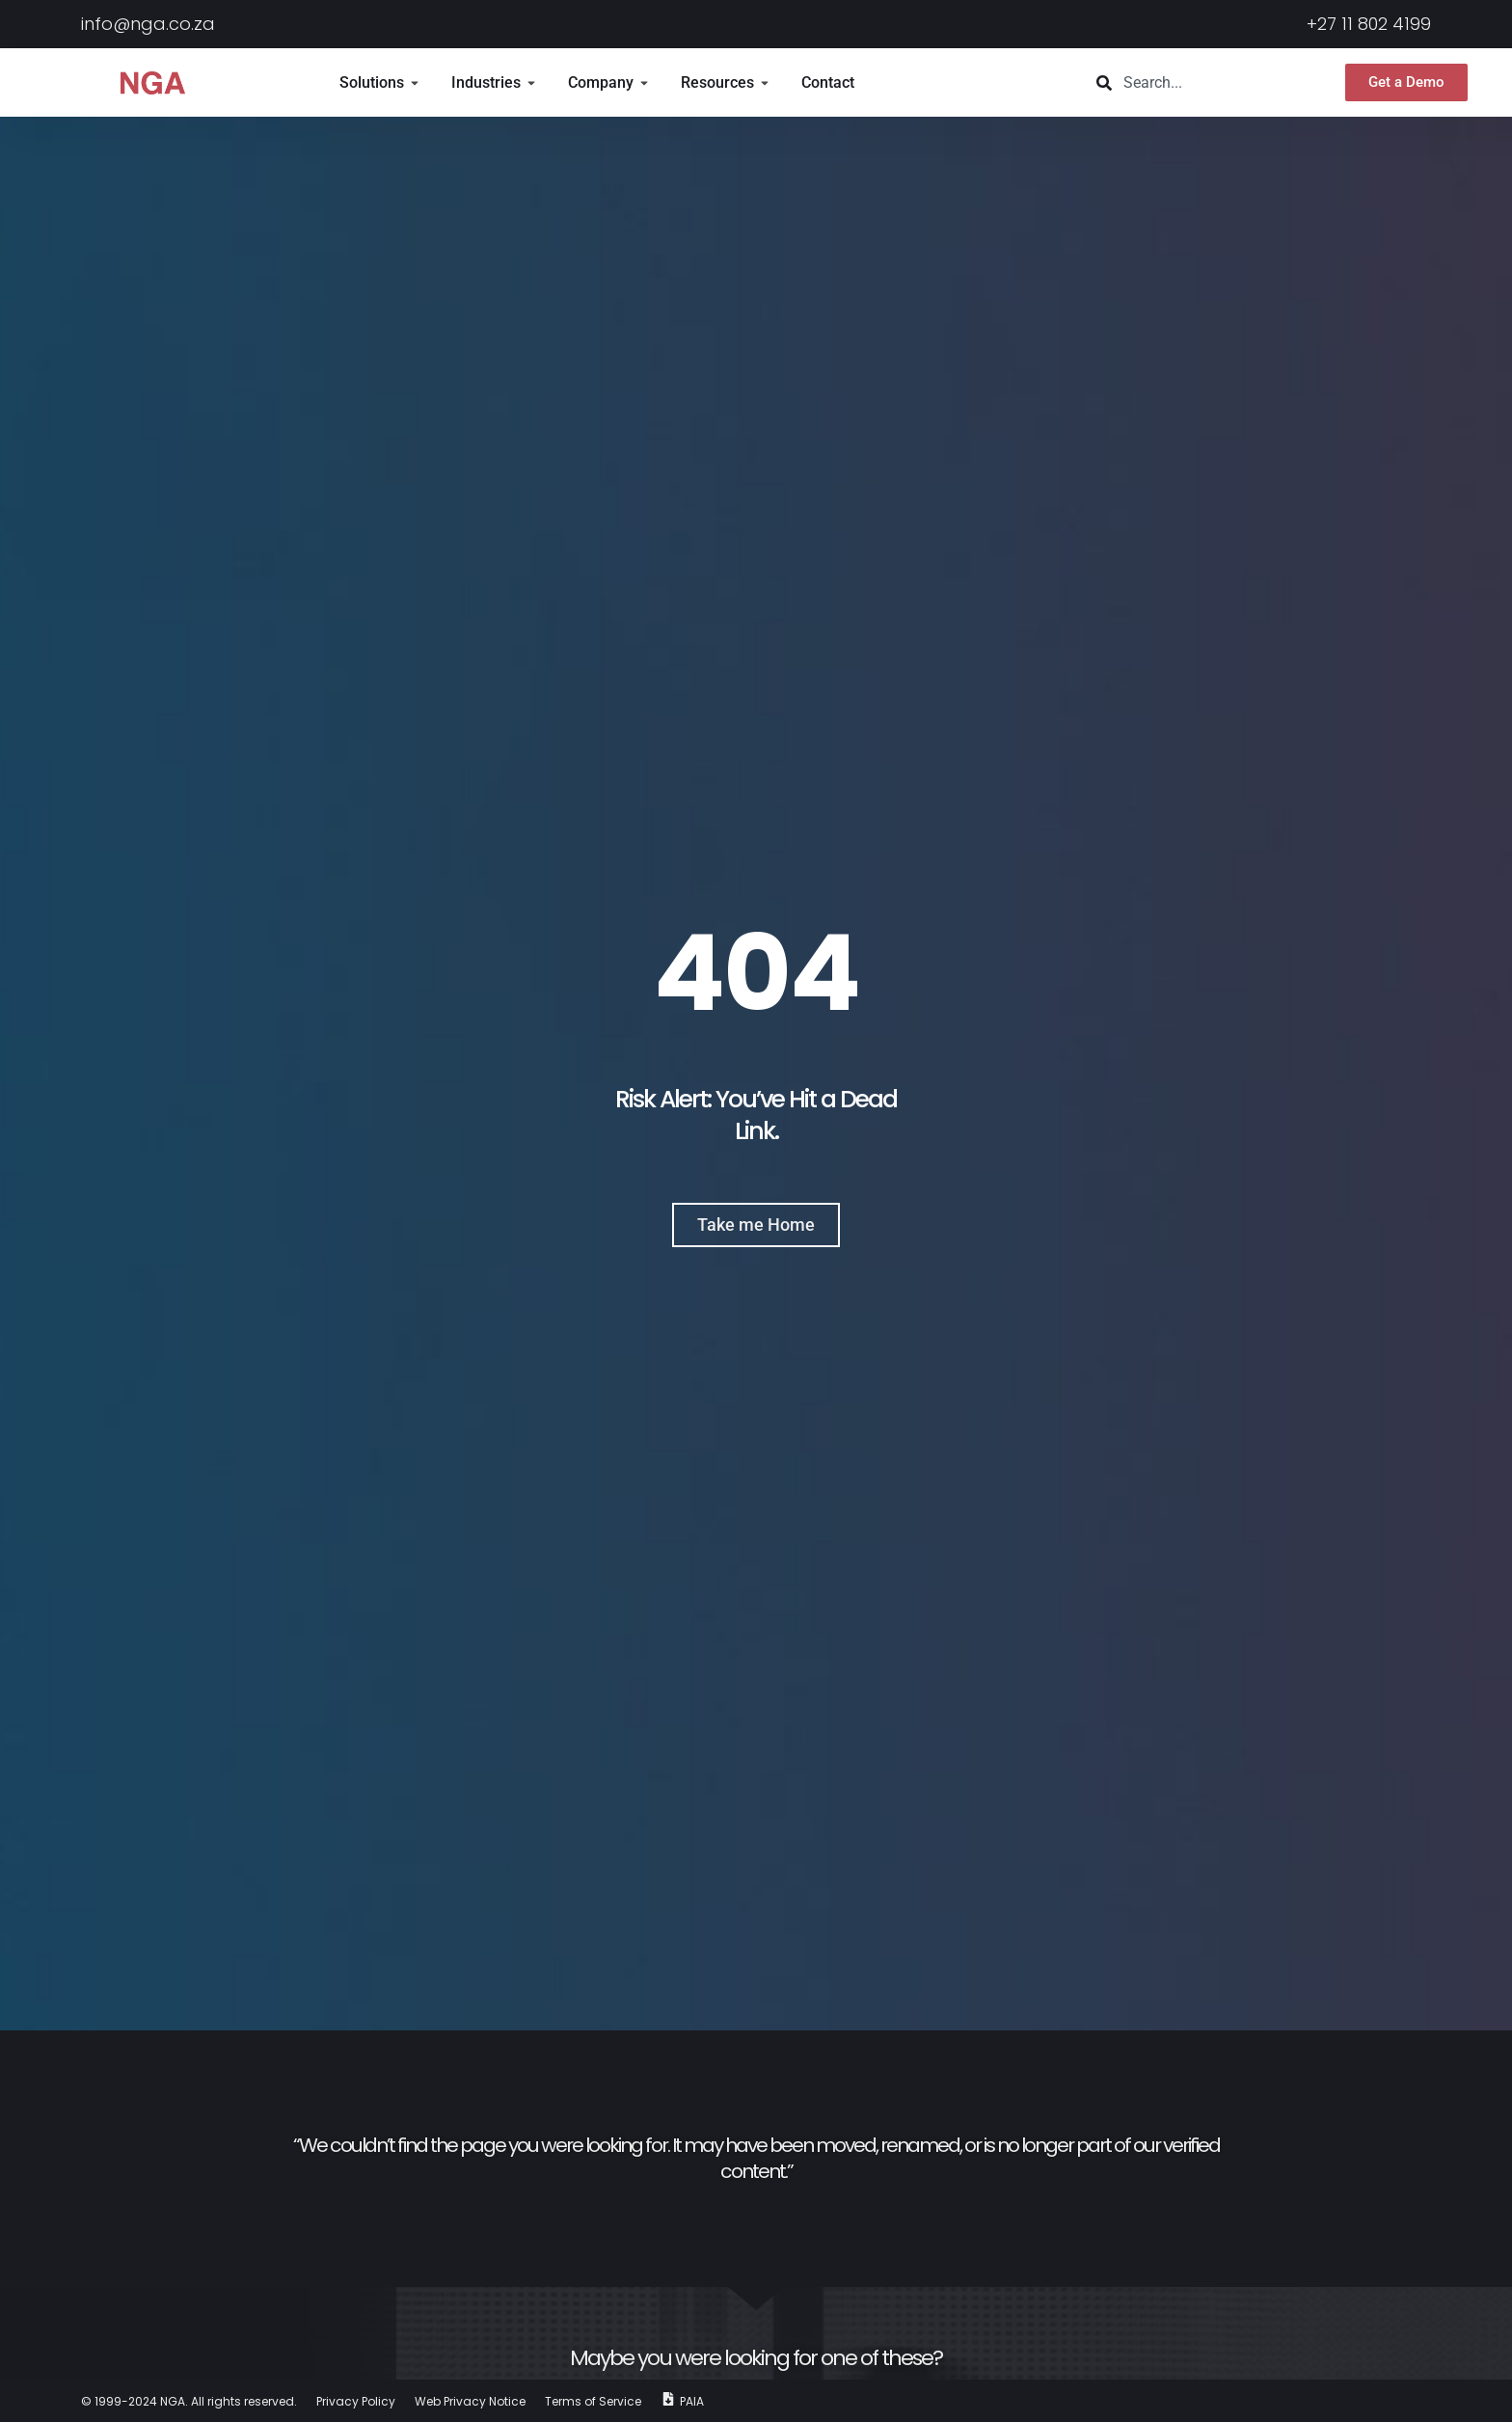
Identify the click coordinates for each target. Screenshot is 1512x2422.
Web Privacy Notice (470, 2401)
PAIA (692, 2401)
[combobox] (1198, 82)
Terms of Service (593, 2401)
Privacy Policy (355, 2401)
